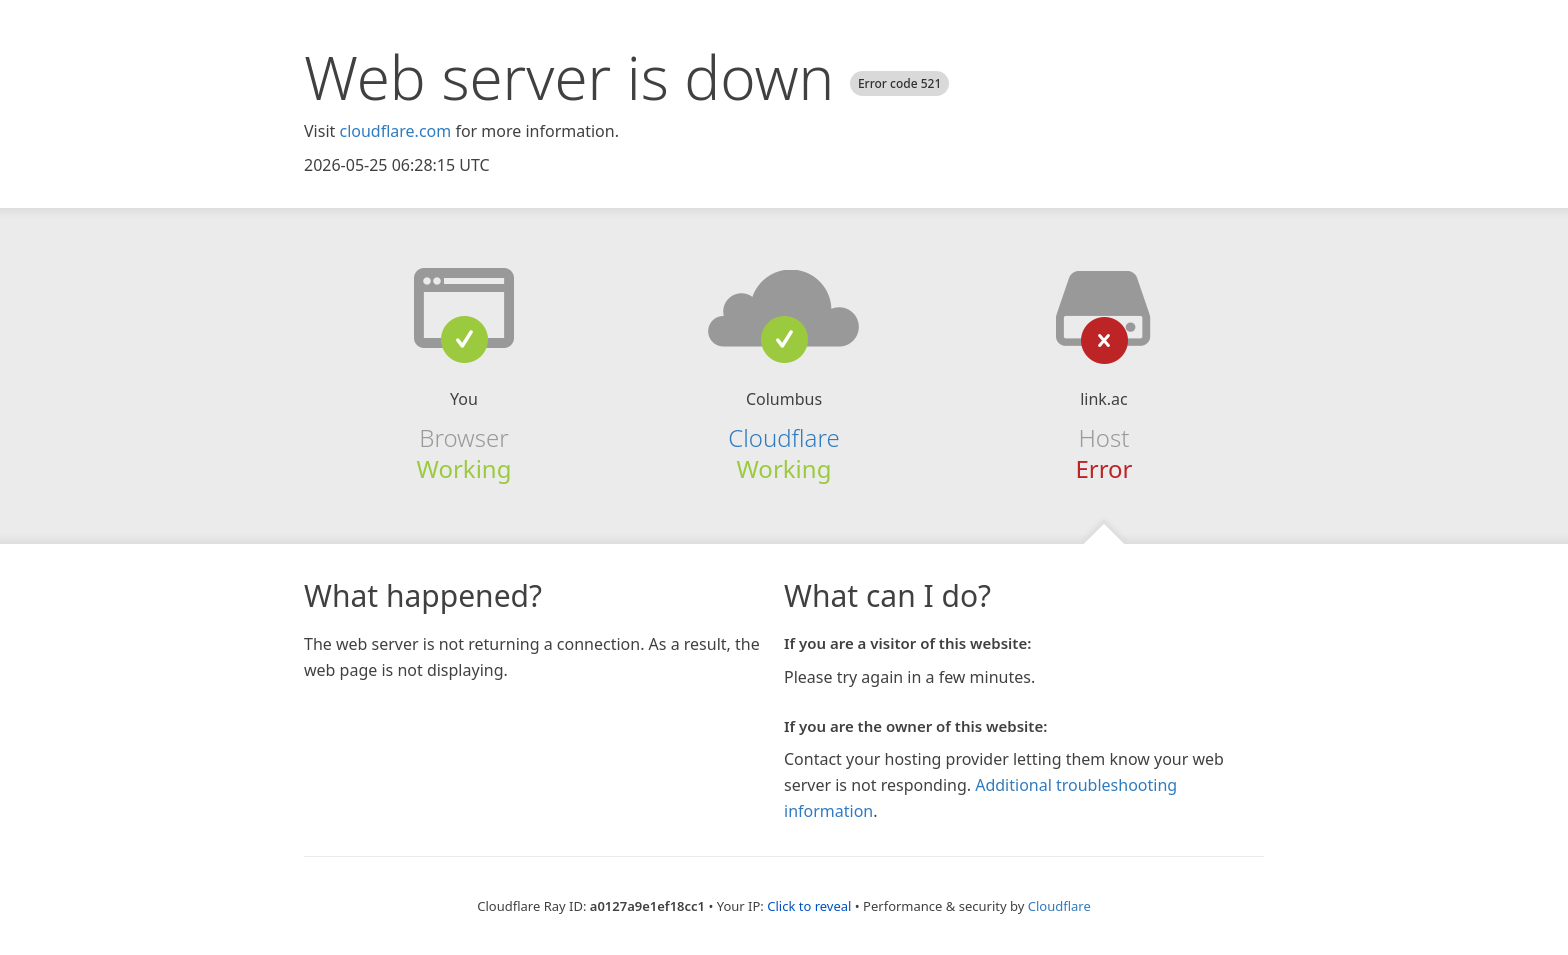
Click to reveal (809, 906)
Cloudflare (783, 437)
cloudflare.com (395, 131)
